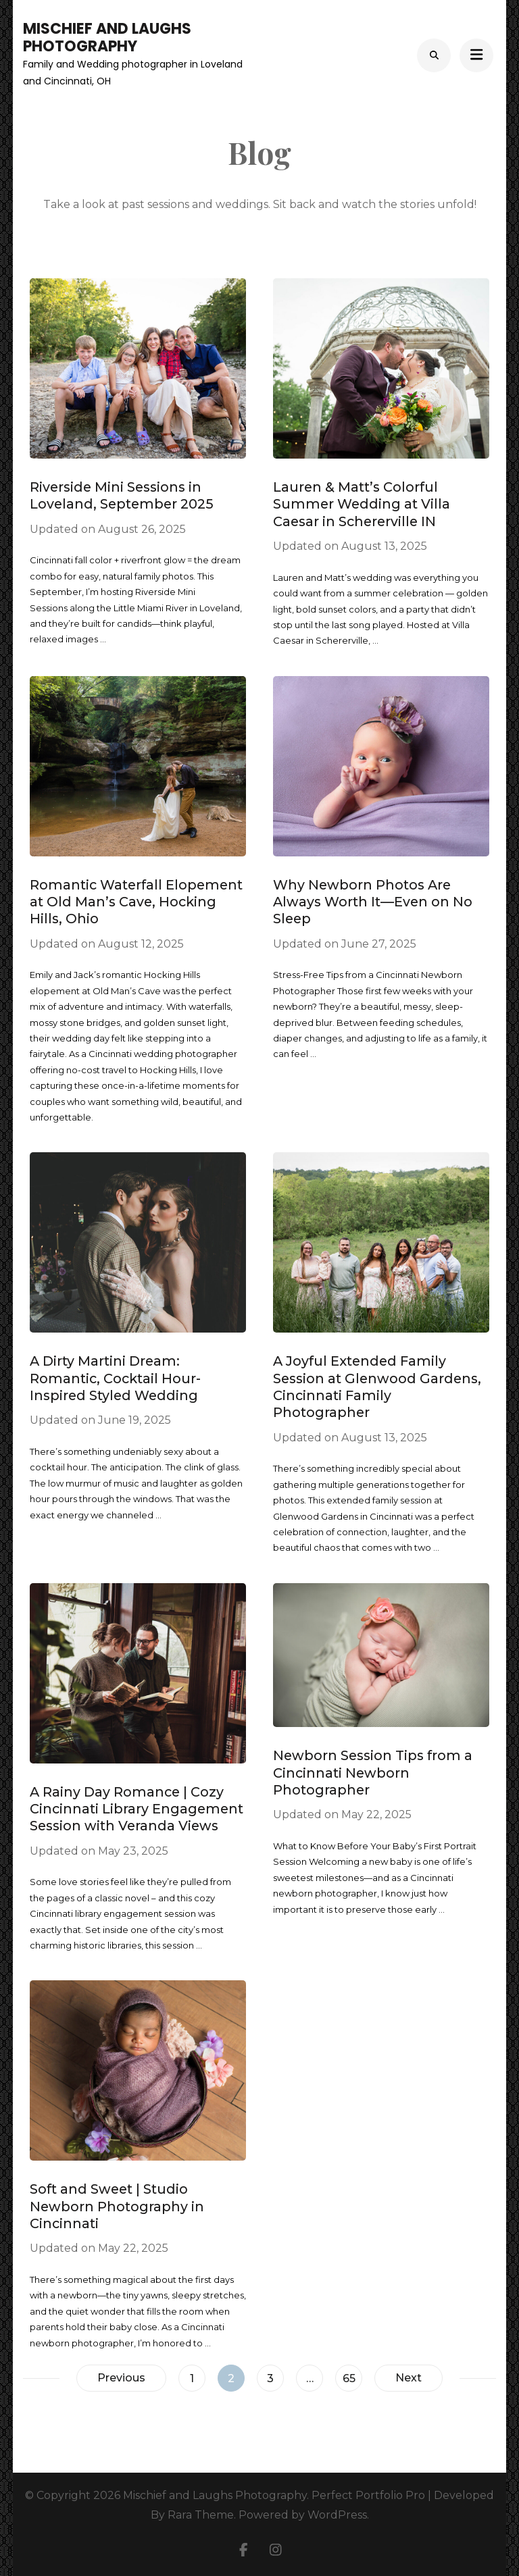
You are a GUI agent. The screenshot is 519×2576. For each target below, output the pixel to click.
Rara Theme (201, 2514)
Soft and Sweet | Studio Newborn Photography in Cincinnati (117, 2206)
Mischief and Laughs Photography (107, 37)
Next (408, 2377)
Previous (121, 2377)
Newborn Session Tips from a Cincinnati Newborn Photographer (372, 1772)
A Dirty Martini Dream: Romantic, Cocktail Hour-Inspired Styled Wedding (115, 1378)
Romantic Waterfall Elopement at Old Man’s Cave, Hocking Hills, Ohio (136, 902)
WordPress (337, 2514)
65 (352, 2375)
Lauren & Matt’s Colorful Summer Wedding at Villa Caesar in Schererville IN (361, 504)
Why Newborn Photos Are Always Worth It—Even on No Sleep (372, 902)
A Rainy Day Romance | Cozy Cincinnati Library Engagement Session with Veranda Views (136, 1809)
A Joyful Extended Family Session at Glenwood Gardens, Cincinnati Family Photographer (377, 1386)
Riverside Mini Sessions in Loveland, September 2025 (122, 495)
